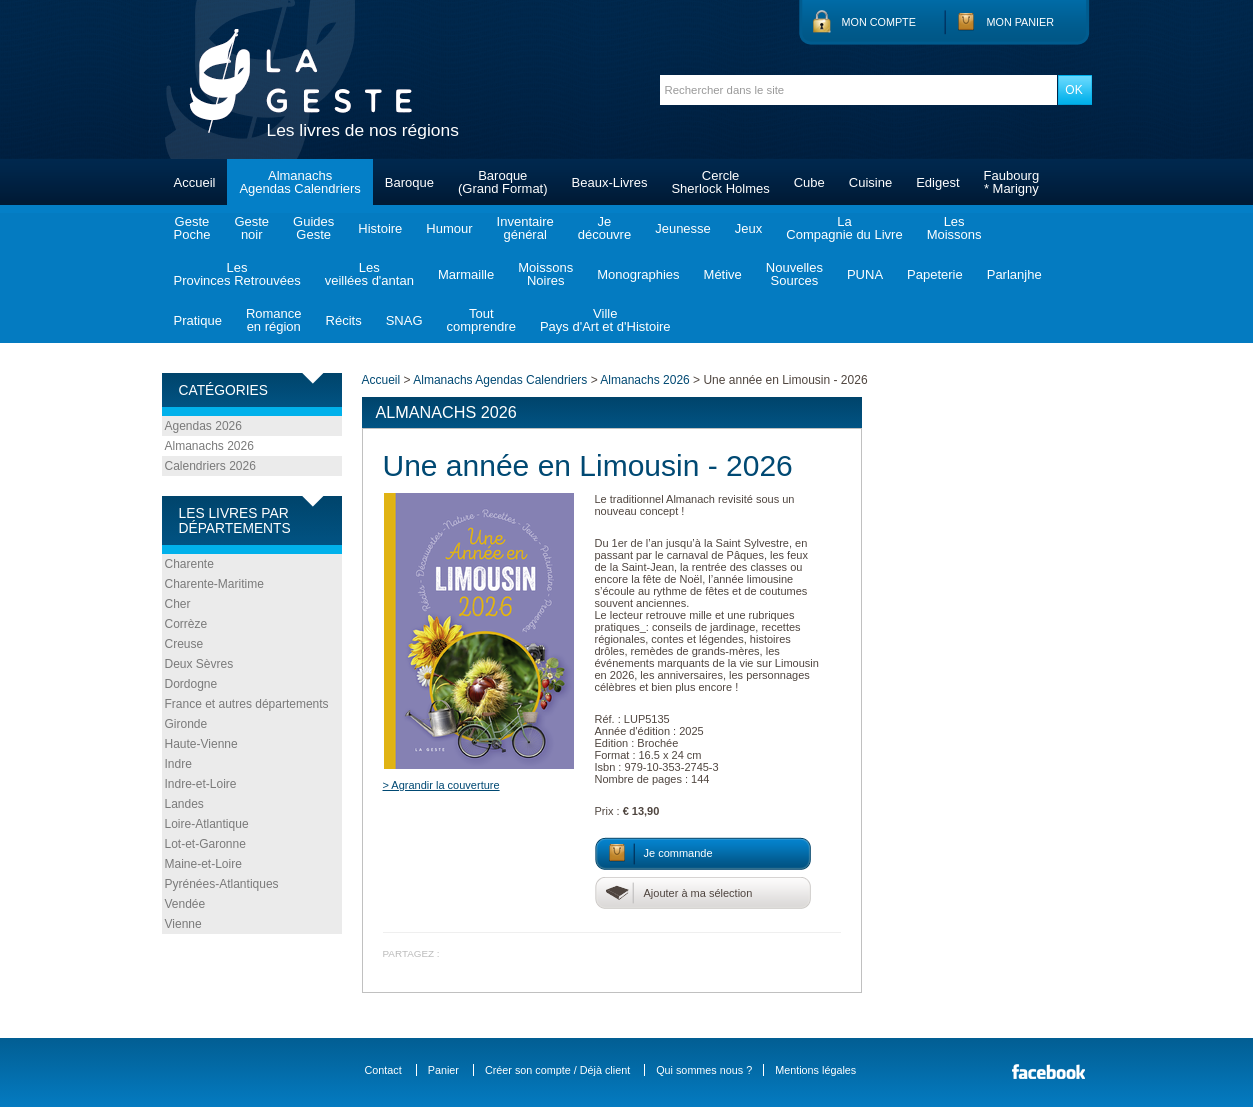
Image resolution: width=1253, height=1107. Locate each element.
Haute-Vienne (201, 744)
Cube (809, 182)
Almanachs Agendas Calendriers (500, 380)
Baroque (409, 182)
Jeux (748, 228)
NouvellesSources (794, 274)
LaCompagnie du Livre (844, 228)
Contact (383, 1070)
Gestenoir (251, 228)
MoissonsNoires (545, 274)
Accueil (195, 182)
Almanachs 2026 (209, 446)
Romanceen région (274, 320)
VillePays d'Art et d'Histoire (605, 320)
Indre (178, 764)
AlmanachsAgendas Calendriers (299, 182)
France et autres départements (247, 704)
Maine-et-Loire (203, 864)
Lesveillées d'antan (369, 274)
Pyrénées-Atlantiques (222, 884)
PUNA (865, 274)
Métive (723, 274)
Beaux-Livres (610, 182)
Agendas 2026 (203, 426)
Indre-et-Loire (201, 784)
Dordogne (191, 684)
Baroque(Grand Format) (503, 182)
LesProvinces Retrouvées (237, 274)
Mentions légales (815, 1070)
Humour (449, 228)
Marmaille (466, 274)
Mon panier (1021, 22)
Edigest (937, 182)
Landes (184, 804)
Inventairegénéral (525, 228)
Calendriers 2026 (210, 466)
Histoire (380, 228)
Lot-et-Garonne (205, 844)
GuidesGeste (313, 228)
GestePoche (192, 228)
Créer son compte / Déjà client (557, 1070)
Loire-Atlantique (207, 824)
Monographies (638, 274)
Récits (344, 320)
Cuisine (870, 182)
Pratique (198, 320)
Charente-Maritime (214, 584)
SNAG (404, 320)
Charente (189, 564)
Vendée (185, 904)
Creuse (184, 644)
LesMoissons (954, 228)
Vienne (183, 924)
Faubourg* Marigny (1012, 182)
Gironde (186, 724)
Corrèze (186, 624)
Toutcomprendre (481, 320)
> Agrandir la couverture (441, 785)
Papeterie (935, 274)
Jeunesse (683, 228)
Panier (443, 1070)
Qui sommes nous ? (704, 1070)
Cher (178, 604)
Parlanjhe (1014, 274)
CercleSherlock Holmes (720, 182)
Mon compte (879, 22)
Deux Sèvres (199, 664)
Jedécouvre (604, 228)
